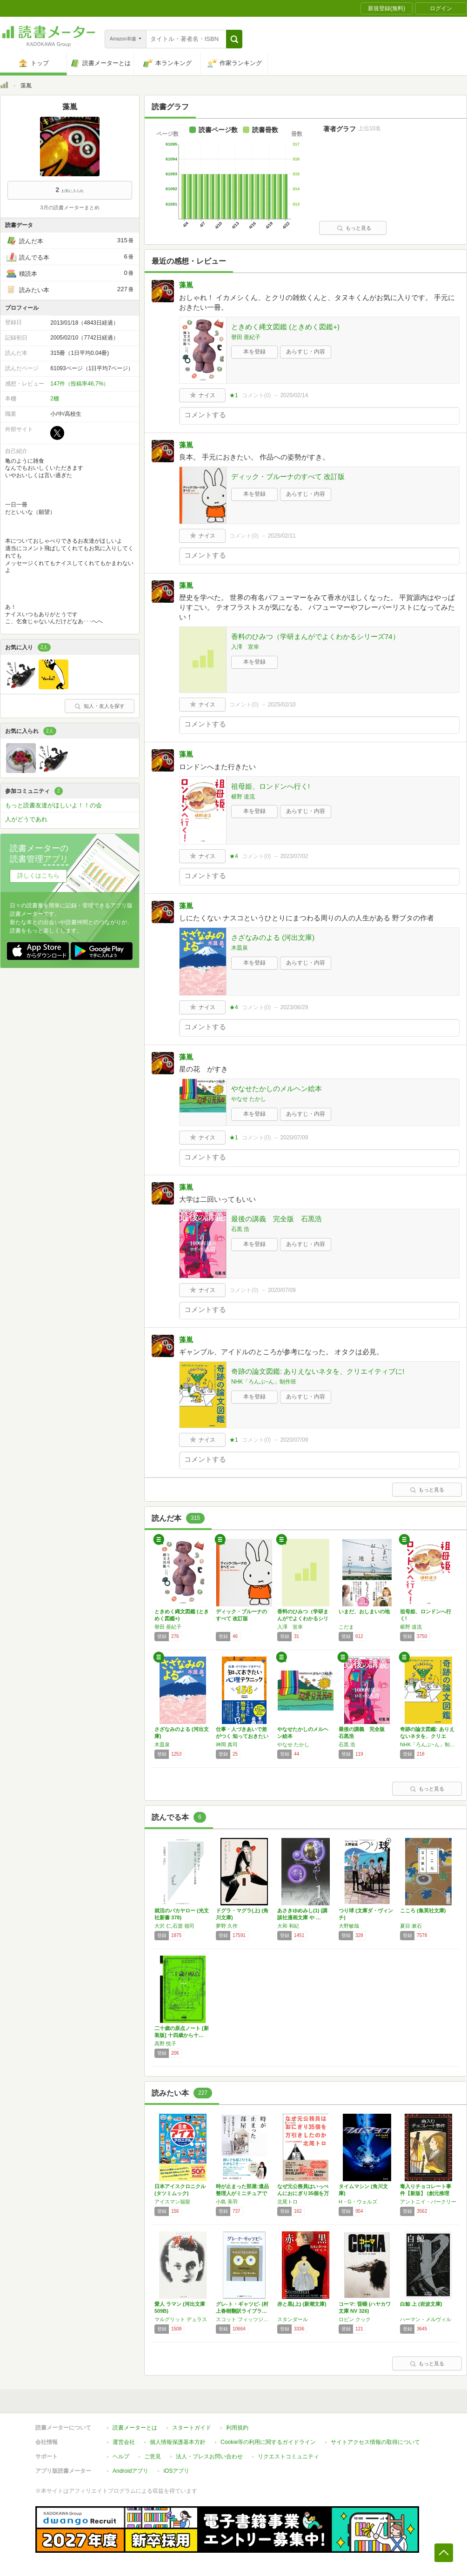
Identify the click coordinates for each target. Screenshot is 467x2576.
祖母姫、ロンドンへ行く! (270, 786)
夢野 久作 (227, 1926)
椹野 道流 (243, 796)
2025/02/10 (282, 704)
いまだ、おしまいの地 (364, 1611)
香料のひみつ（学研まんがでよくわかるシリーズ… (302, 1618)
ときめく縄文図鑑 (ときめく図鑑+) (285, 327)
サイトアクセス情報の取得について (375, 2442)
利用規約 (237, 2427)
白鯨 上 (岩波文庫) (421, 2304)
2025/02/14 (294, 395)
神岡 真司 (227, 1744)
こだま (346, 1627)
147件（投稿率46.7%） (79, 383)
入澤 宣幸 (245, 647)
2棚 (54, 398)
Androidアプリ (130, 2471)
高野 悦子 (165, 2043)
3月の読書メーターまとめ (69, 207)
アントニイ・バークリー (428, 2201)
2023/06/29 (294, 1007)
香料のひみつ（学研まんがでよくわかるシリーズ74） (315, 636)
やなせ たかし (248, 1099)
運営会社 (124, 2442)
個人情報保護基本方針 (178, 2442)
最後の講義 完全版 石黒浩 (276, 1219)
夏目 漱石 (411, 1926)
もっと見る (354, 228)
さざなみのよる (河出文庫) (272, 937)
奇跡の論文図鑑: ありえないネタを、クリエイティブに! (318, 1371)
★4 (233, 856)
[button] (234, 39)
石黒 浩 (240, 1229)
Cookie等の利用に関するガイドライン (268, 2442)
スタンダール (292, 2319)
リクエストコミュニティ (288, 2456)
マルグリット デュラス (180, 2319)
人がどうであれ (26, 819)
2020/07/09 (294, 1137)
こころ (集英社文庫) (423, 1910)
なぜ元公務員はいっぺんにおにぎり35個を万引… (303, 2193)
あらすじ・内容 (305, 351)
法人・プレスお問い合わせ (209, 2456)
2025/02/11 (282, 536)
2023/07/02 (294, 856)
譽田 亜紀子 (245, 337)
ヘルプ (121, 2456)
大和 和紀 (288, 1926)
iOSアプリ (176, 2471)
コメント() (256, 395)
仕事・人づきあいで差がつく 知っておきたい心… (242, 1736)
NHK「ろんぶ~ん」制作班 (263, 1381)
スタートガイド (191, 2427)
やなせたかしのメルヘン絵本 (276, 1088)
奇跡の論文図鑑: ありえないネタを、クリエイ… (427, 1736)
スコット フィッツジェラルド (244, 2319)
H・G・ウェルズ (358, 2201)
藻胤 (186, 285)
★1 (233, 395)
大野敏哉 (349, 1926)
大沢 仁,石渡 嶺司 (174, 1926)
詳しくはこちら (38, 875)
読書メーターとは (135, 2427)
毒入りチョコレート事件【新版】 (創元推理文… (425, 2193)
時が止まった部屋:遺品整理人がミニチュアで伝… (242, 2193)
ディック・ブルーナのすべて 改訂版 (288, 476)
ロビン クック (355, 2319)
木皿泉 (239, 948)
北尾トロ (287, 2201)
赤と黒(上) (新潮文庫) (302, 2304)
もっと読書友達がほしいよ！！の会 (53, 805)
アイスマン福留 (172, 2201)
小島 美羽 (227, 2201)
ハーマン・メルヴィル (425, 2319)
